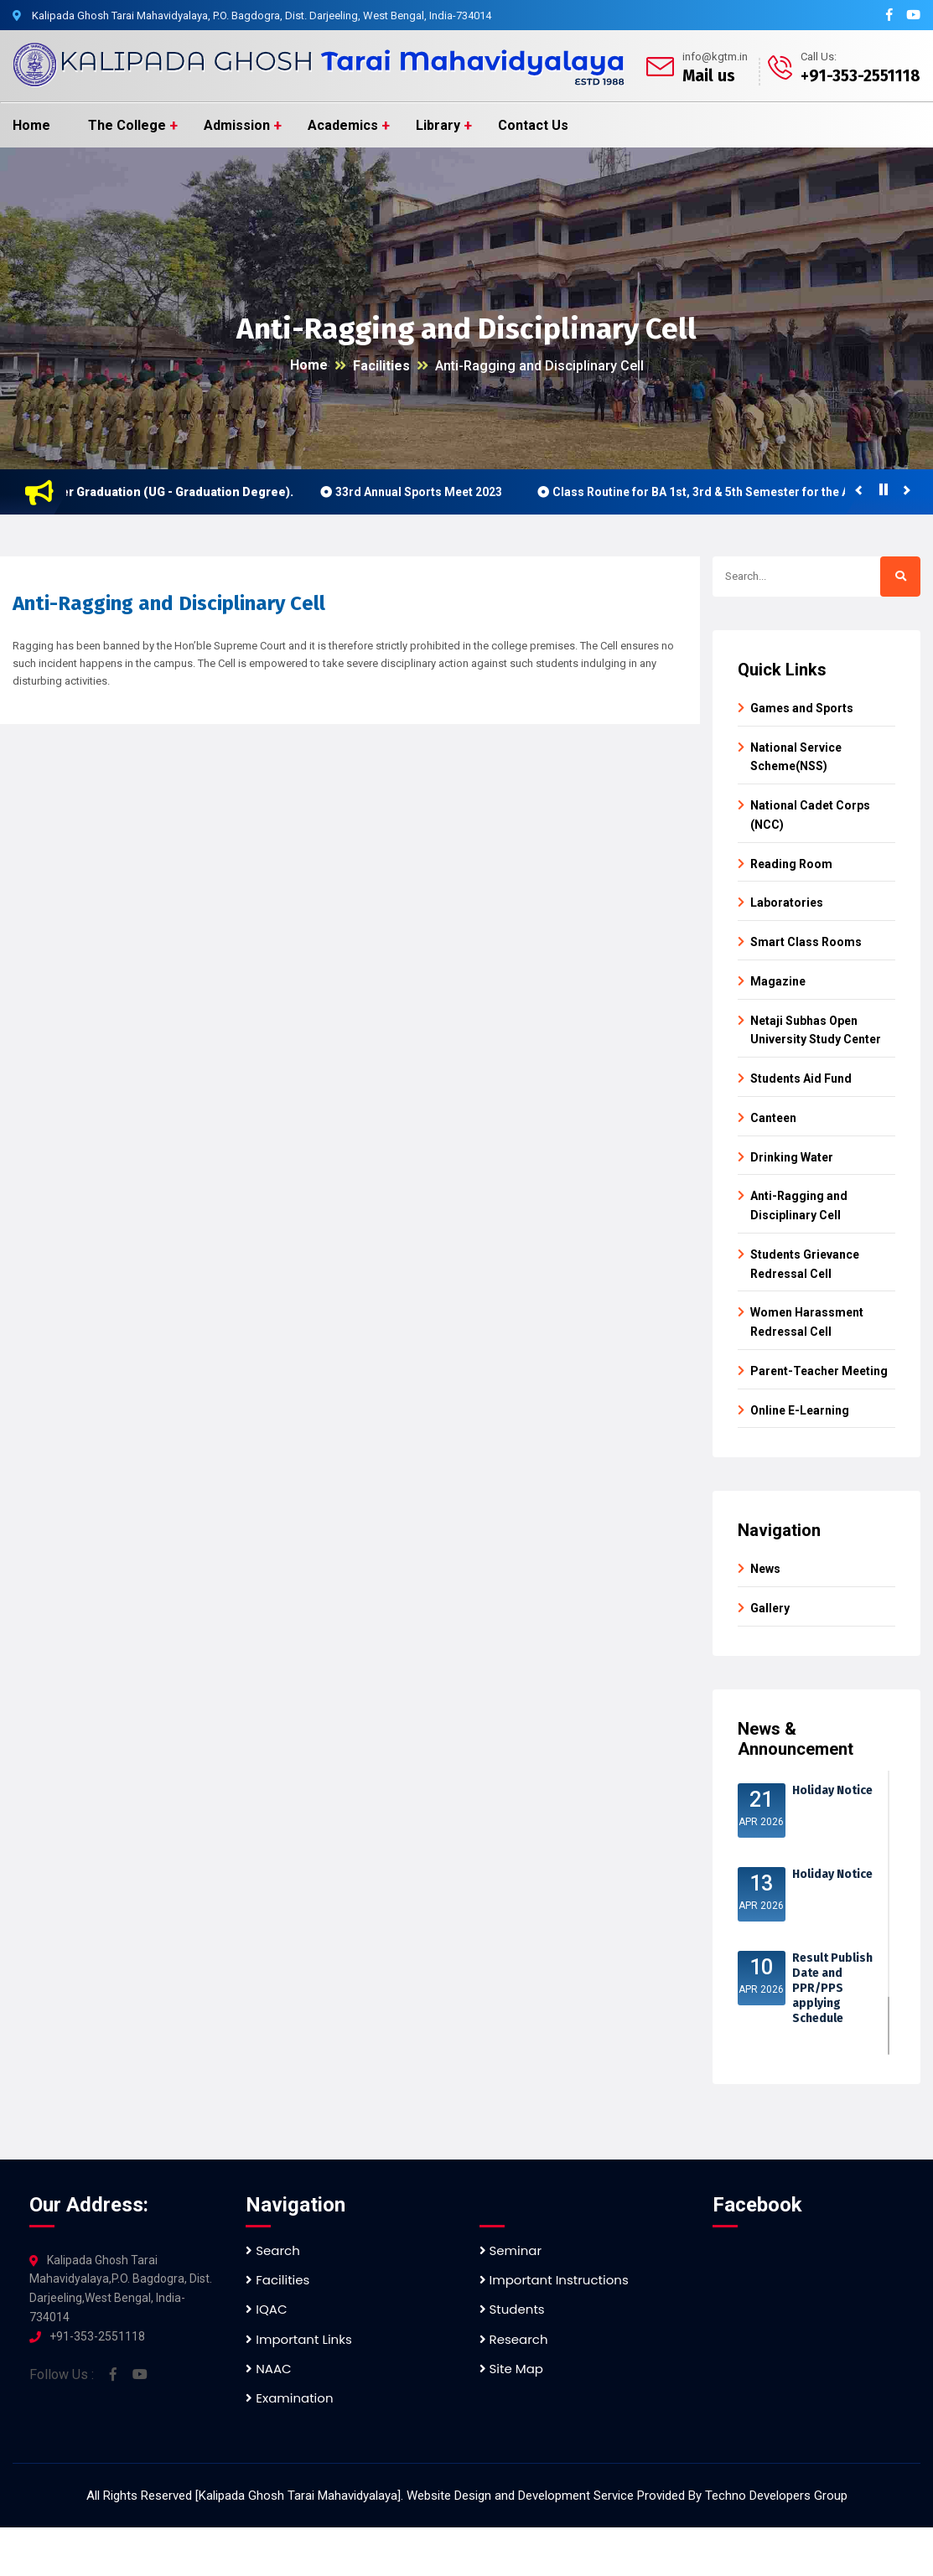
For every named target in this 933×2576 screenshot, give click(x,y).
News (765, 1568)
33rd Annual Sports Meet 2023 (428, 492)
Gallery (770, 1608)
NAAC (268, 2368)
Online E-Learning (799, 1410)
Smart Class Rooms (806, 942)
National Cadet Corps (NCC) (810, 815)
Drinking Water (791, 1157)
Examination (289, 2398)
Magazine (778, 981)
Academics (343, 125)
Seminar (510, 2250)
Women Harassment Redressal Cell (806, 1322)
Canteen (773, 1118)
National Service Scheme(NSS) (796, 757)
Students (512, 2309)
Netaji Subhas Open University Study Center (815, 1030)
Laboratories (786, 902)
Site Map (511, 2368)
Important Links (298, 2339)
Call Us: (819, 56)
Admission (237, 125)
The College (127, 125)
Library (438, 125)
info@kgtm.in (715, 56)
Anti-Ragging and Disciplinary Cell (539, 366)
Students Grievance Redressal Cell (804, 1264)
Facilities (381, 366)
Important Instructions (554, 2280)
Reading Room (791, 864)
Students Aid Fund (801, 1078)
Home (31, 125)
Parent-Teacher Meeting (819, 1371)
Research (513, 2339)
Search (273, 2250)
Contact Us (533, 125)
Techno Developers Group (776, 2495)
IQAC (266, 2309)
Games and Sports (801, 708)
